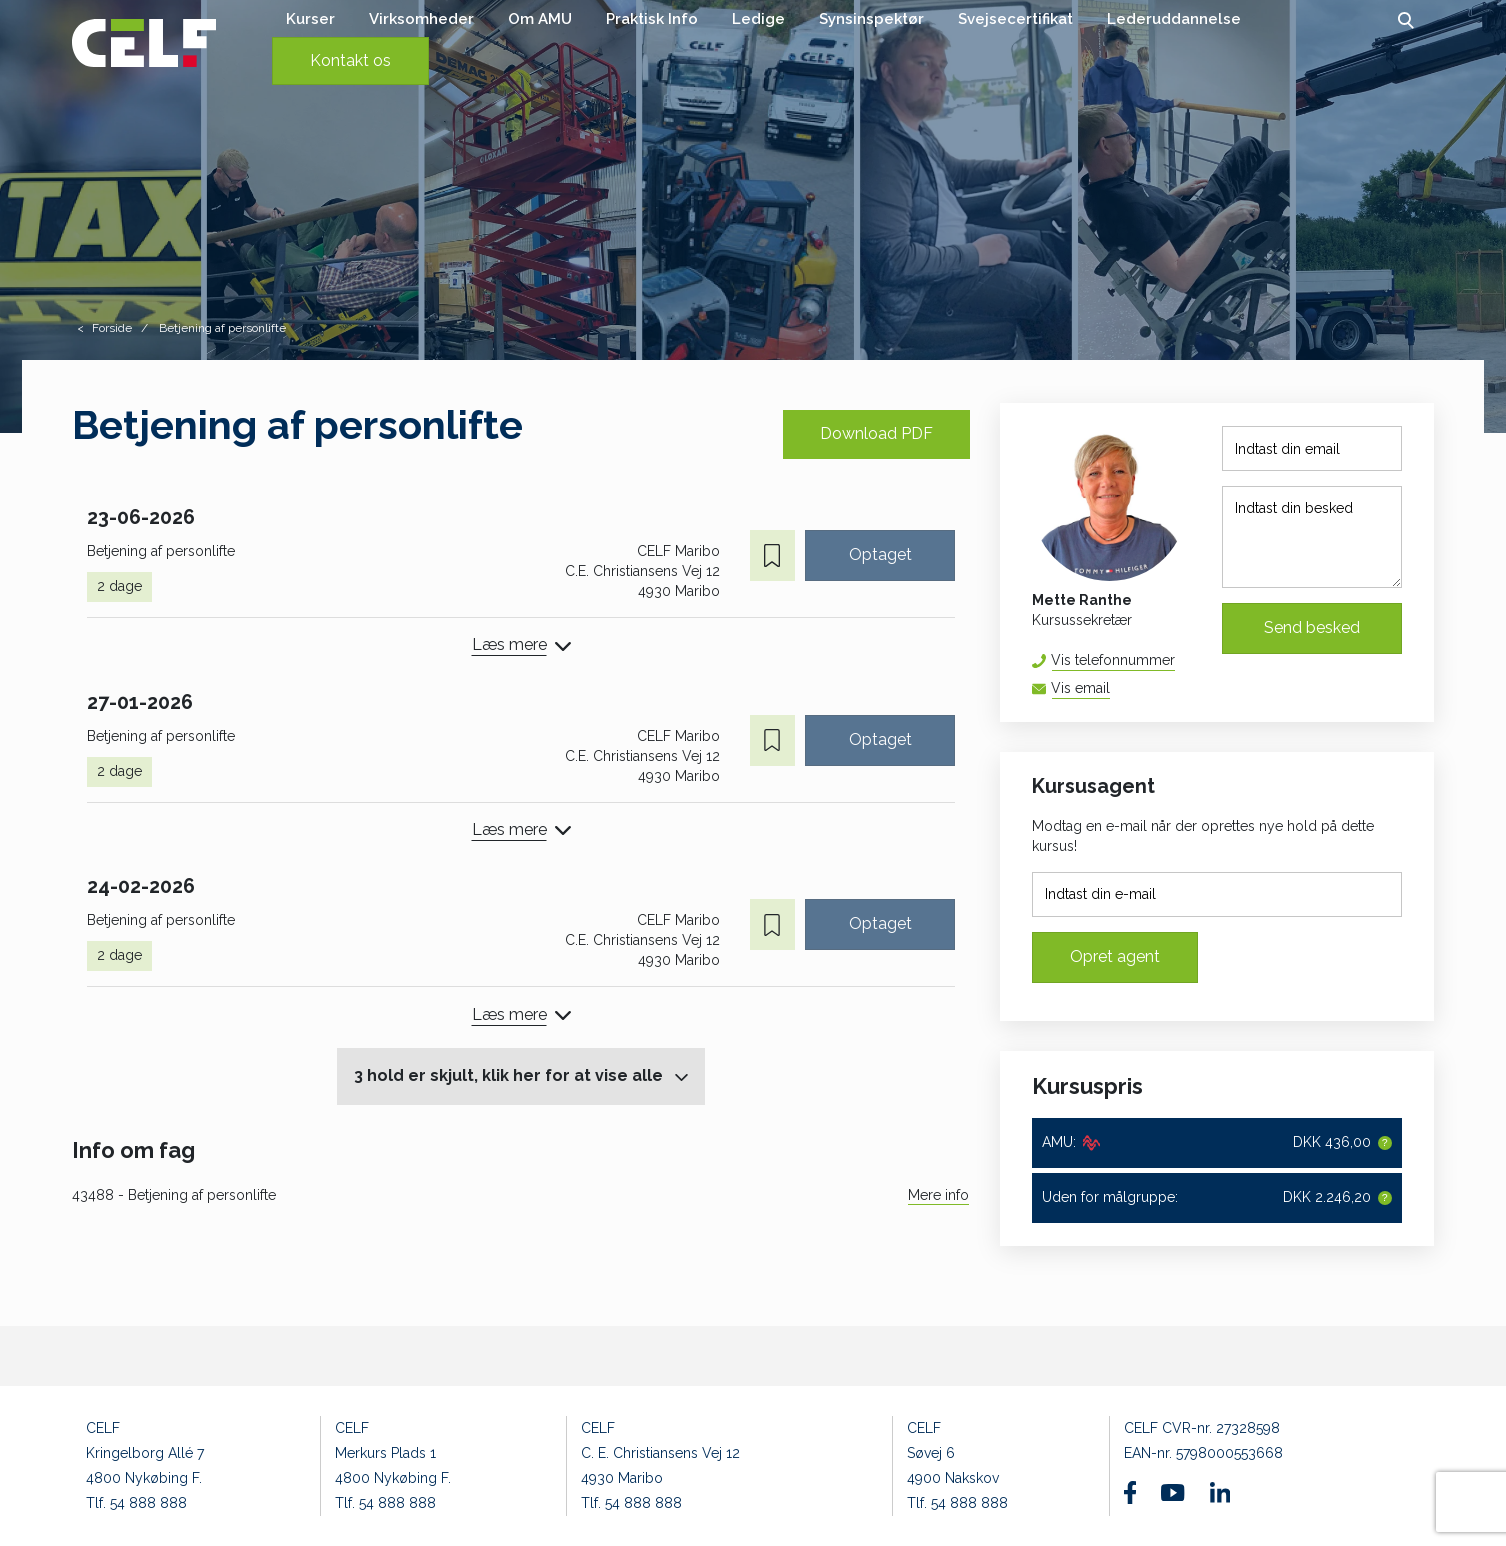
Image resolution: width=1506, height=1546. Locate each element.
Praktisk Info (652, 19)
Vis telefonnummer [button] (1113, 660)
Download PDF (876, 433)
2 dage (119, 586)
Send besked (1312, 627)
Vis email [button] (1080, 688)
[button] (1405, 19)
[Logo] (144, 43)
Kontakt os (350, 60)
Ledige (758, 19)
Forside (112, 328)
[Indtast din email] (1312, 448)
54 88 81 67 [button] (1174, 660)
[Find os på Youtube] (1172, 1493)
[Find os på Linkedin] (1220, 1492)
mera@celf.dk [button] (1109, 688)
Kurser (310, 19)
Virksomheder (421, 19)
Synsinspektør (871, 19)
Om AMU (540, 19)
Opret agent (1115, 956)
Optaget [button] (880, 554)
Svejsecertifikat (1015, 19)
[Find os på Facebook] (1130, 1492)
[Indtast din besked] (1312, 537)
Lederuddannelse (1174, 19)
